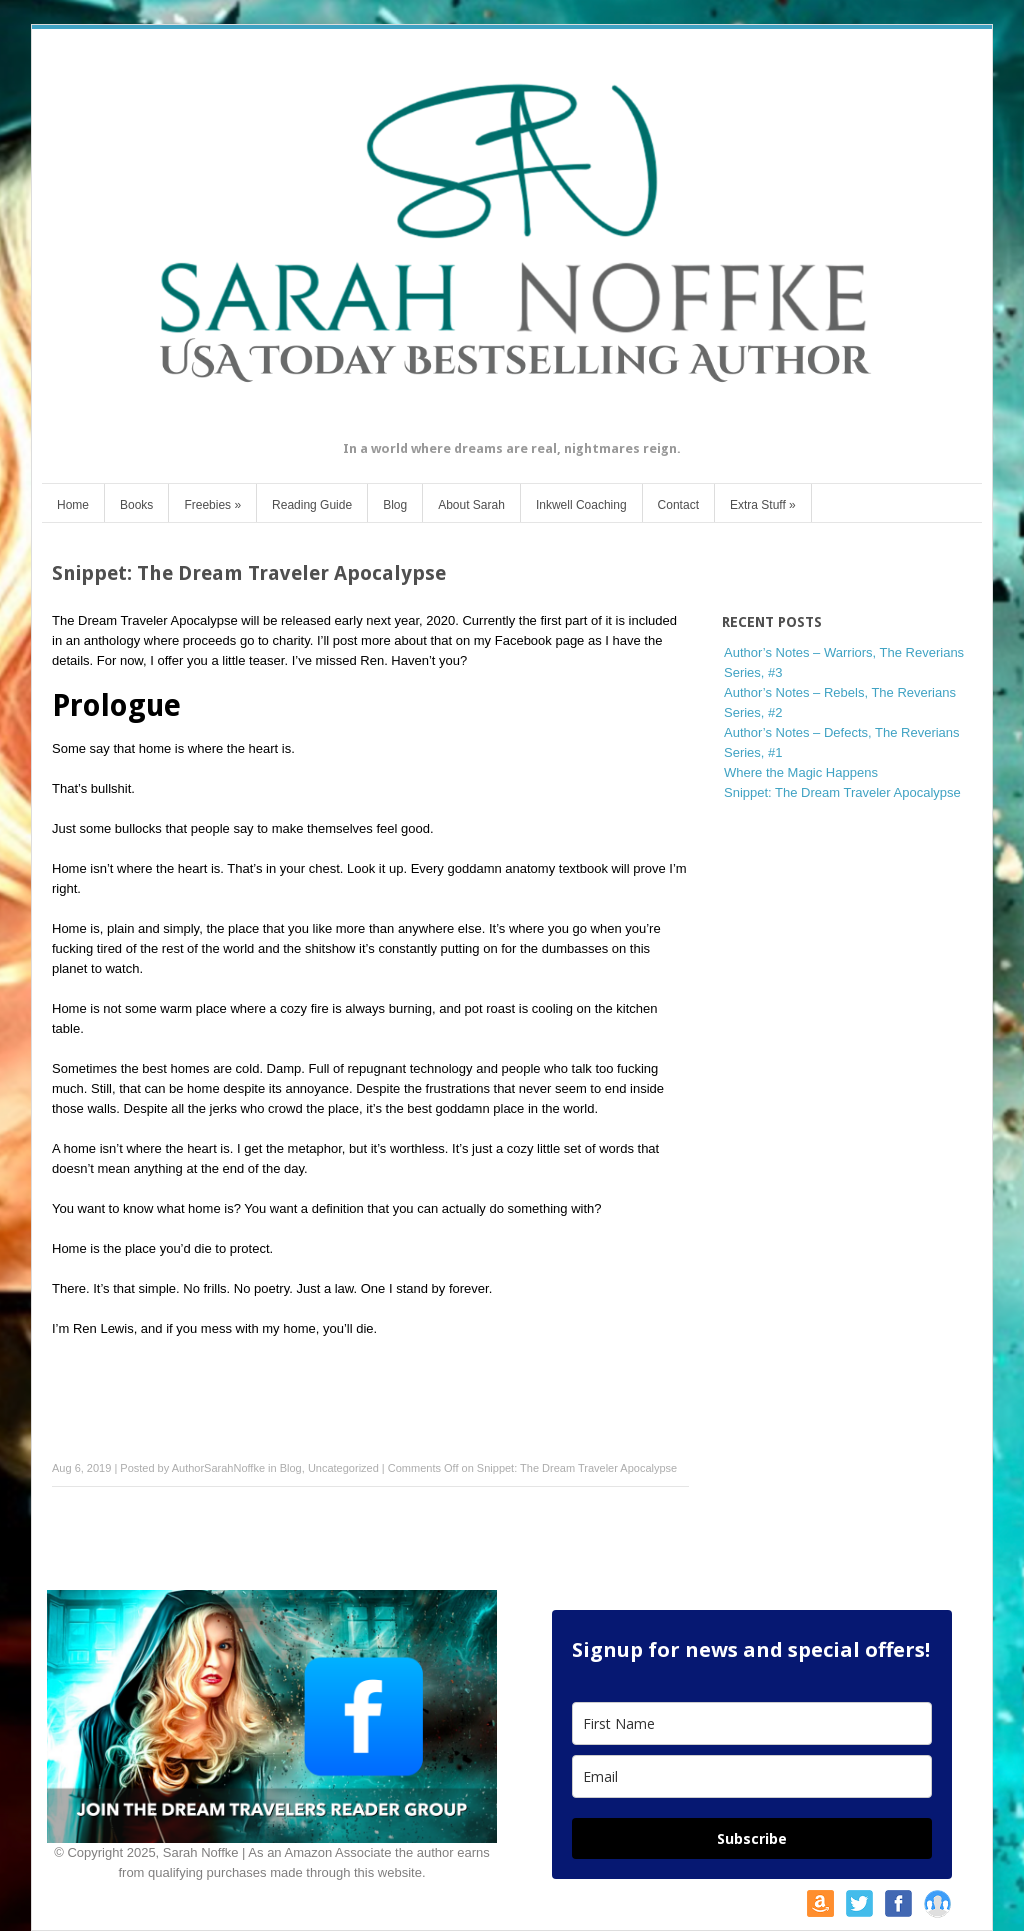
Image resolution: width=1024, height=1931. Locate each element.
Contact (678, 505)
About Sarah (471, 505)
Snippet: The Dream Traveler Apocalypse (842, 792)
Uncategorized (343, 1468)
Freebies (212, 505)
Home (73, 505)
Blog (395, 505)
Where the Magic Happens (801, 772)
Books (136, 505)
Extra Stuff (763, 505)
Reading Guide (312, 505)
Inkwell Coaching (581, 505)
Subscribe (752, 1838)
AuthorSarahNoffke (218, 1468)
